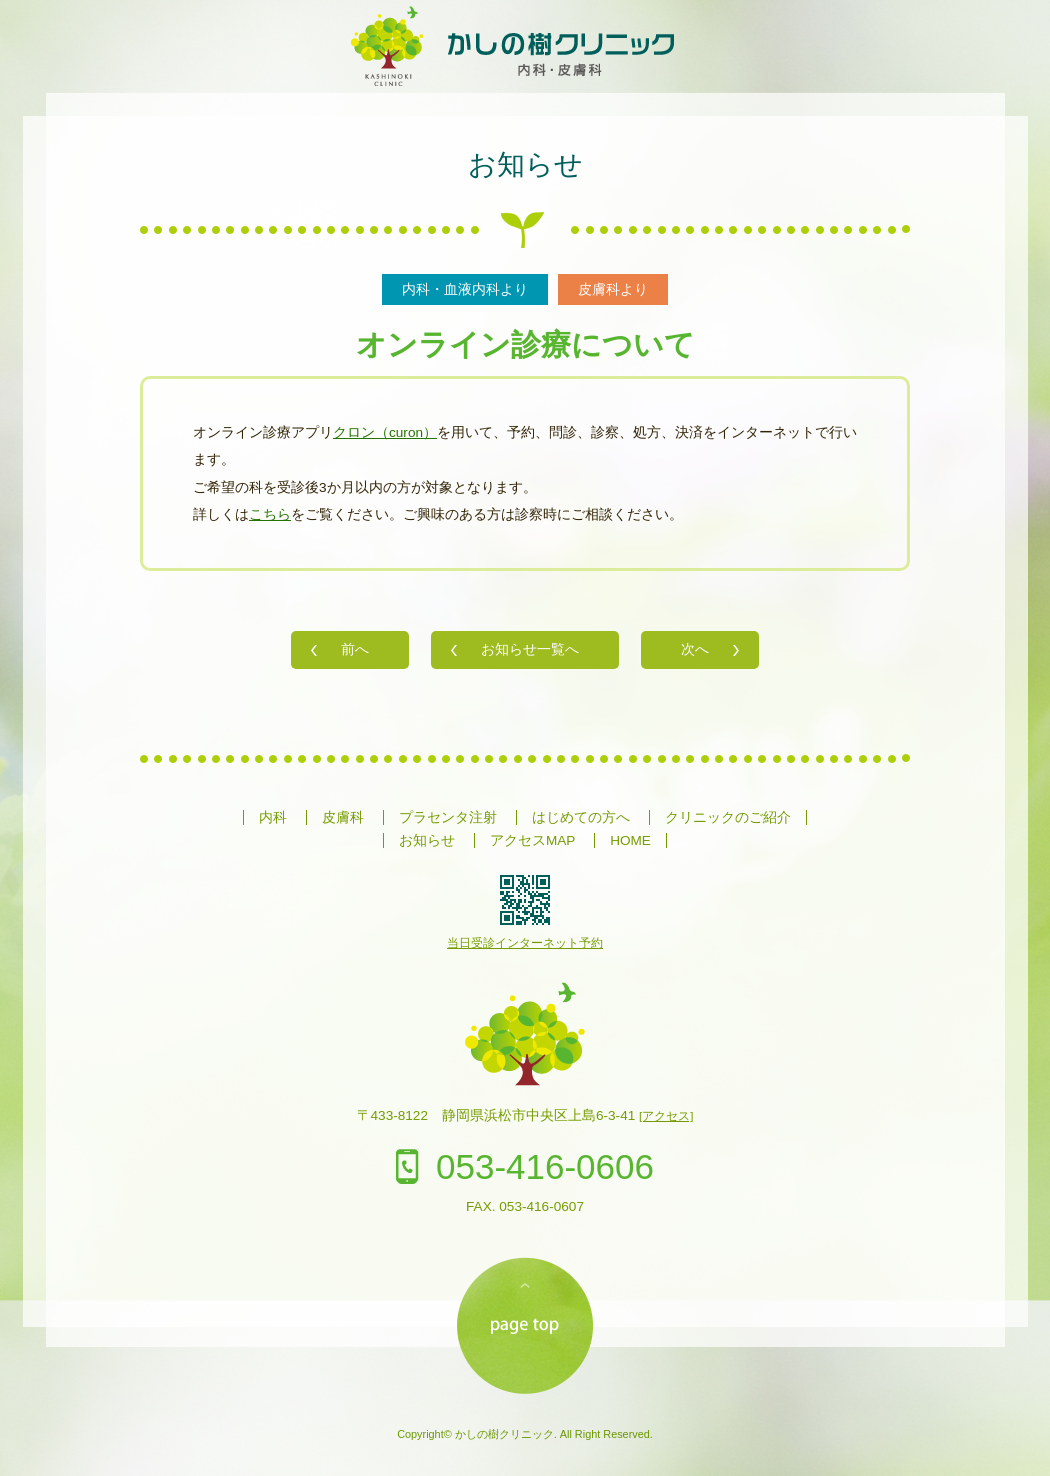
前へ (355, 649)
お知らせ (525, 164)
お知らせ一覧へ (530, 649)
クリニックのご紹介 (728, 817)
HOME (630, 840)
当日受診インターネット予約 (525, 943)
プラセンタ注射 (448, 817)
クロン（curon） (385, 432)
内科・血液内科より (465, 289)
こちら (270, 514)
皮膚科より (613, 289)
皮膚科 (343, 817)
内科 (273, 817)
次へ (695, 649)
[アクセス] (666, 1116)
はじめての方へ (581, 817)
